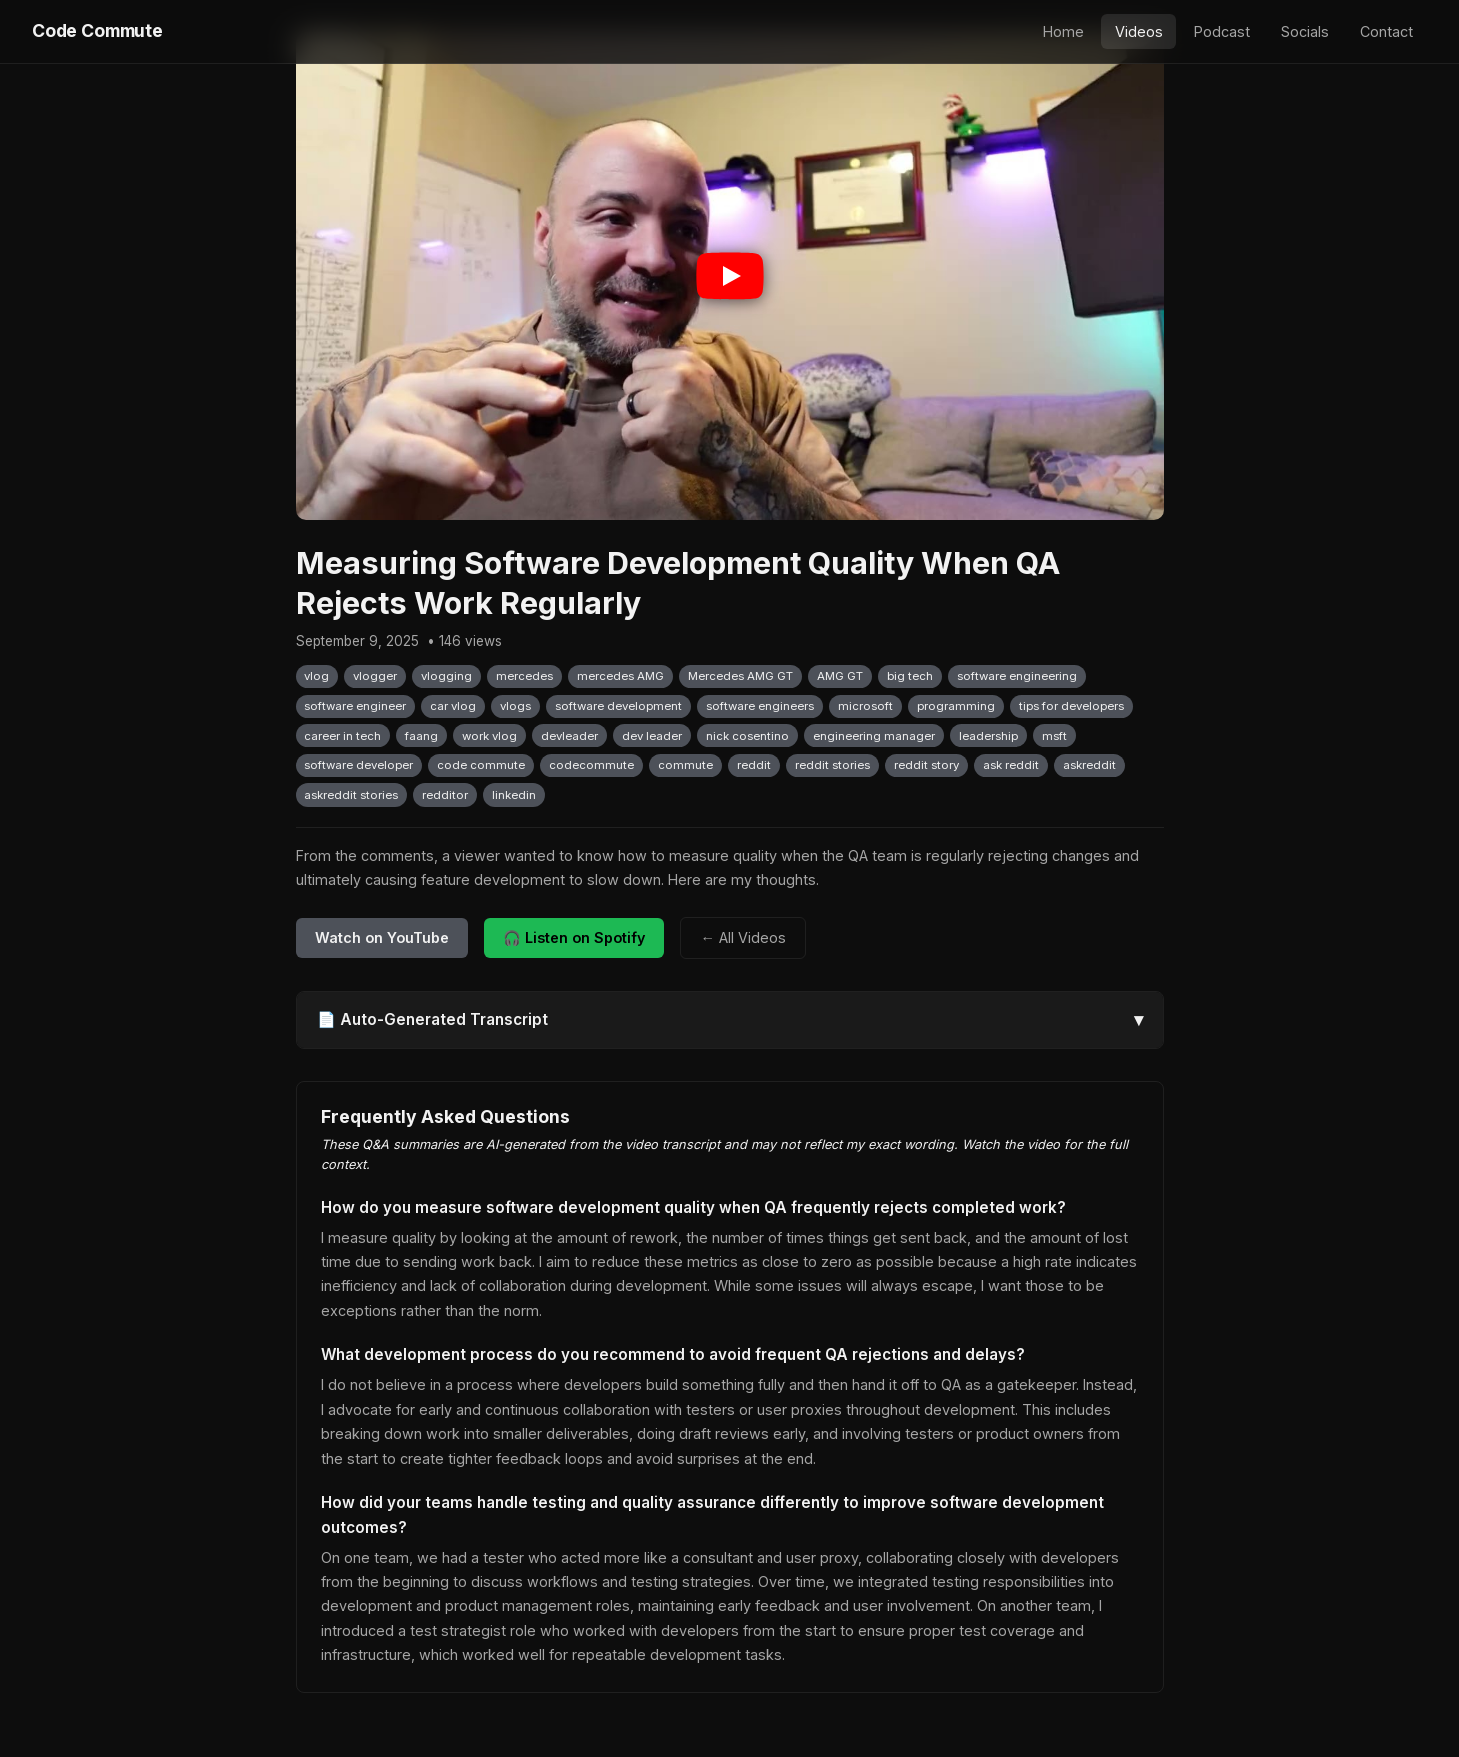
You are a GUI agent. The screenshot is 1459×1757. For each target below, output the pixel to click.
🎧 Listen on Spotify (574, 937)
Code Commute (97, 30)
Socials (1305, 31)
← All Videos (742, 937)
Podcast (1222, 31)
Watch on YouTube (382, 937)
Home (1063, 31)
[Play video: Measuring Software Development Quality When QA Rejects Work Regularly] (730, 276)
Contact (1386, 31)
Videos (1139, 31)
